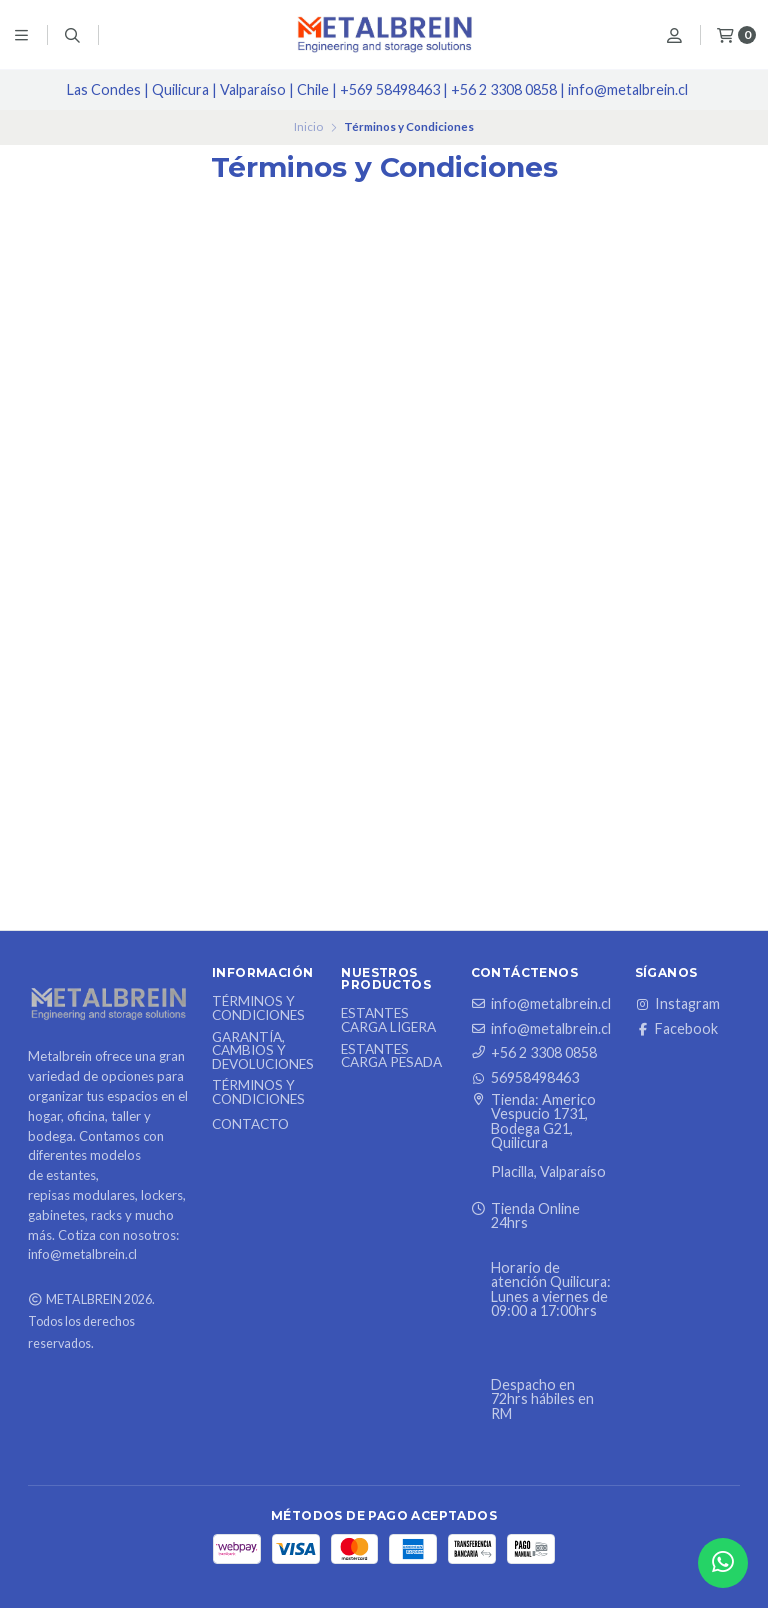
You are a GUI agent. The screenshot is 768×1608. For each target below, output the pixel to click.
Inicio (308, 126)
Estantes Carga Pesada (391, 1056)
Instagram (677, 1004)
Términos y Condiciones (258, 1008)
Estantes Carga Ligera (388, 1020)
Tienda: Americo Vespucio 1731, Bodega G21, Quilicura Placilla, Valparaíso (538, 1136)
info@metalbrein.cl (541, 1004)
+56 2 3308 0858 (534, 1053)
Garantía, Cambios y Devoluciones (263, 1051)
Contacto (250, 1125)
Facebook (676, 1029)
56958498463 (525, 1078)
